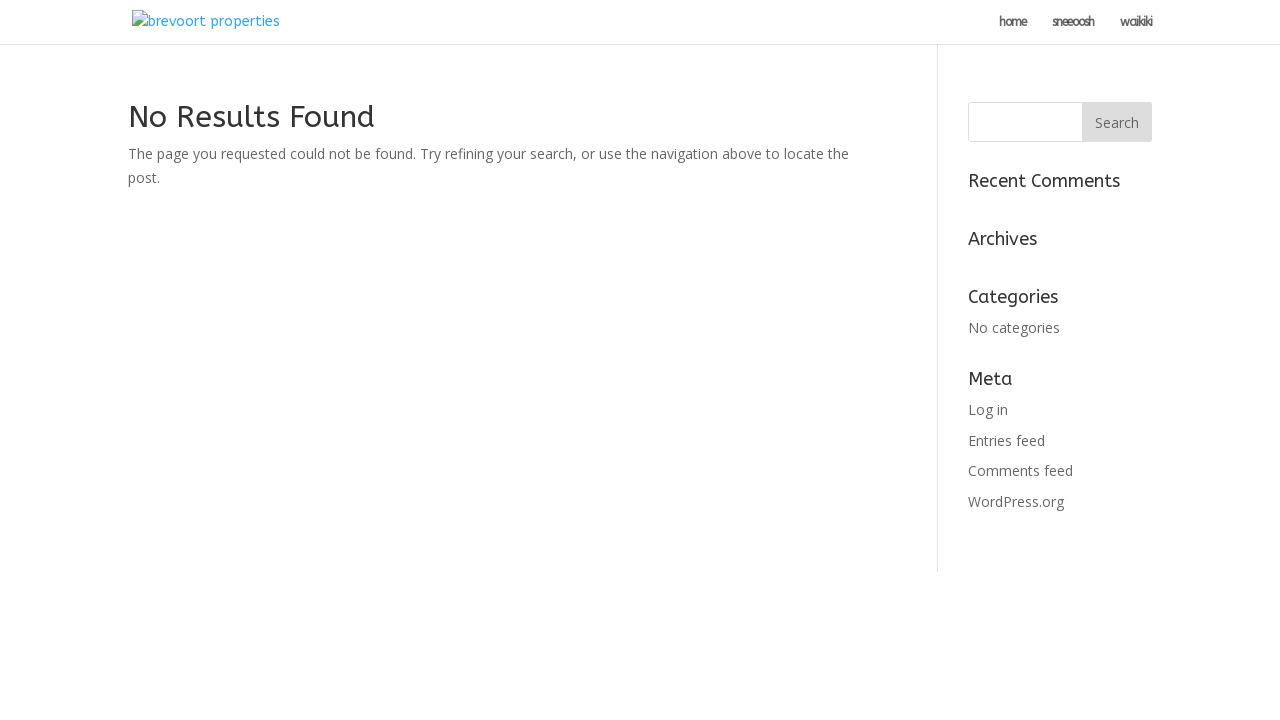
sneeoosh (1073, 22)
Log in (988, 409)
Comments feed (1020, 470)
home (1012, 22)
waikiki (1136, 22)
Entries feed (1006, 440)
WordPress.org (1016, 501)
